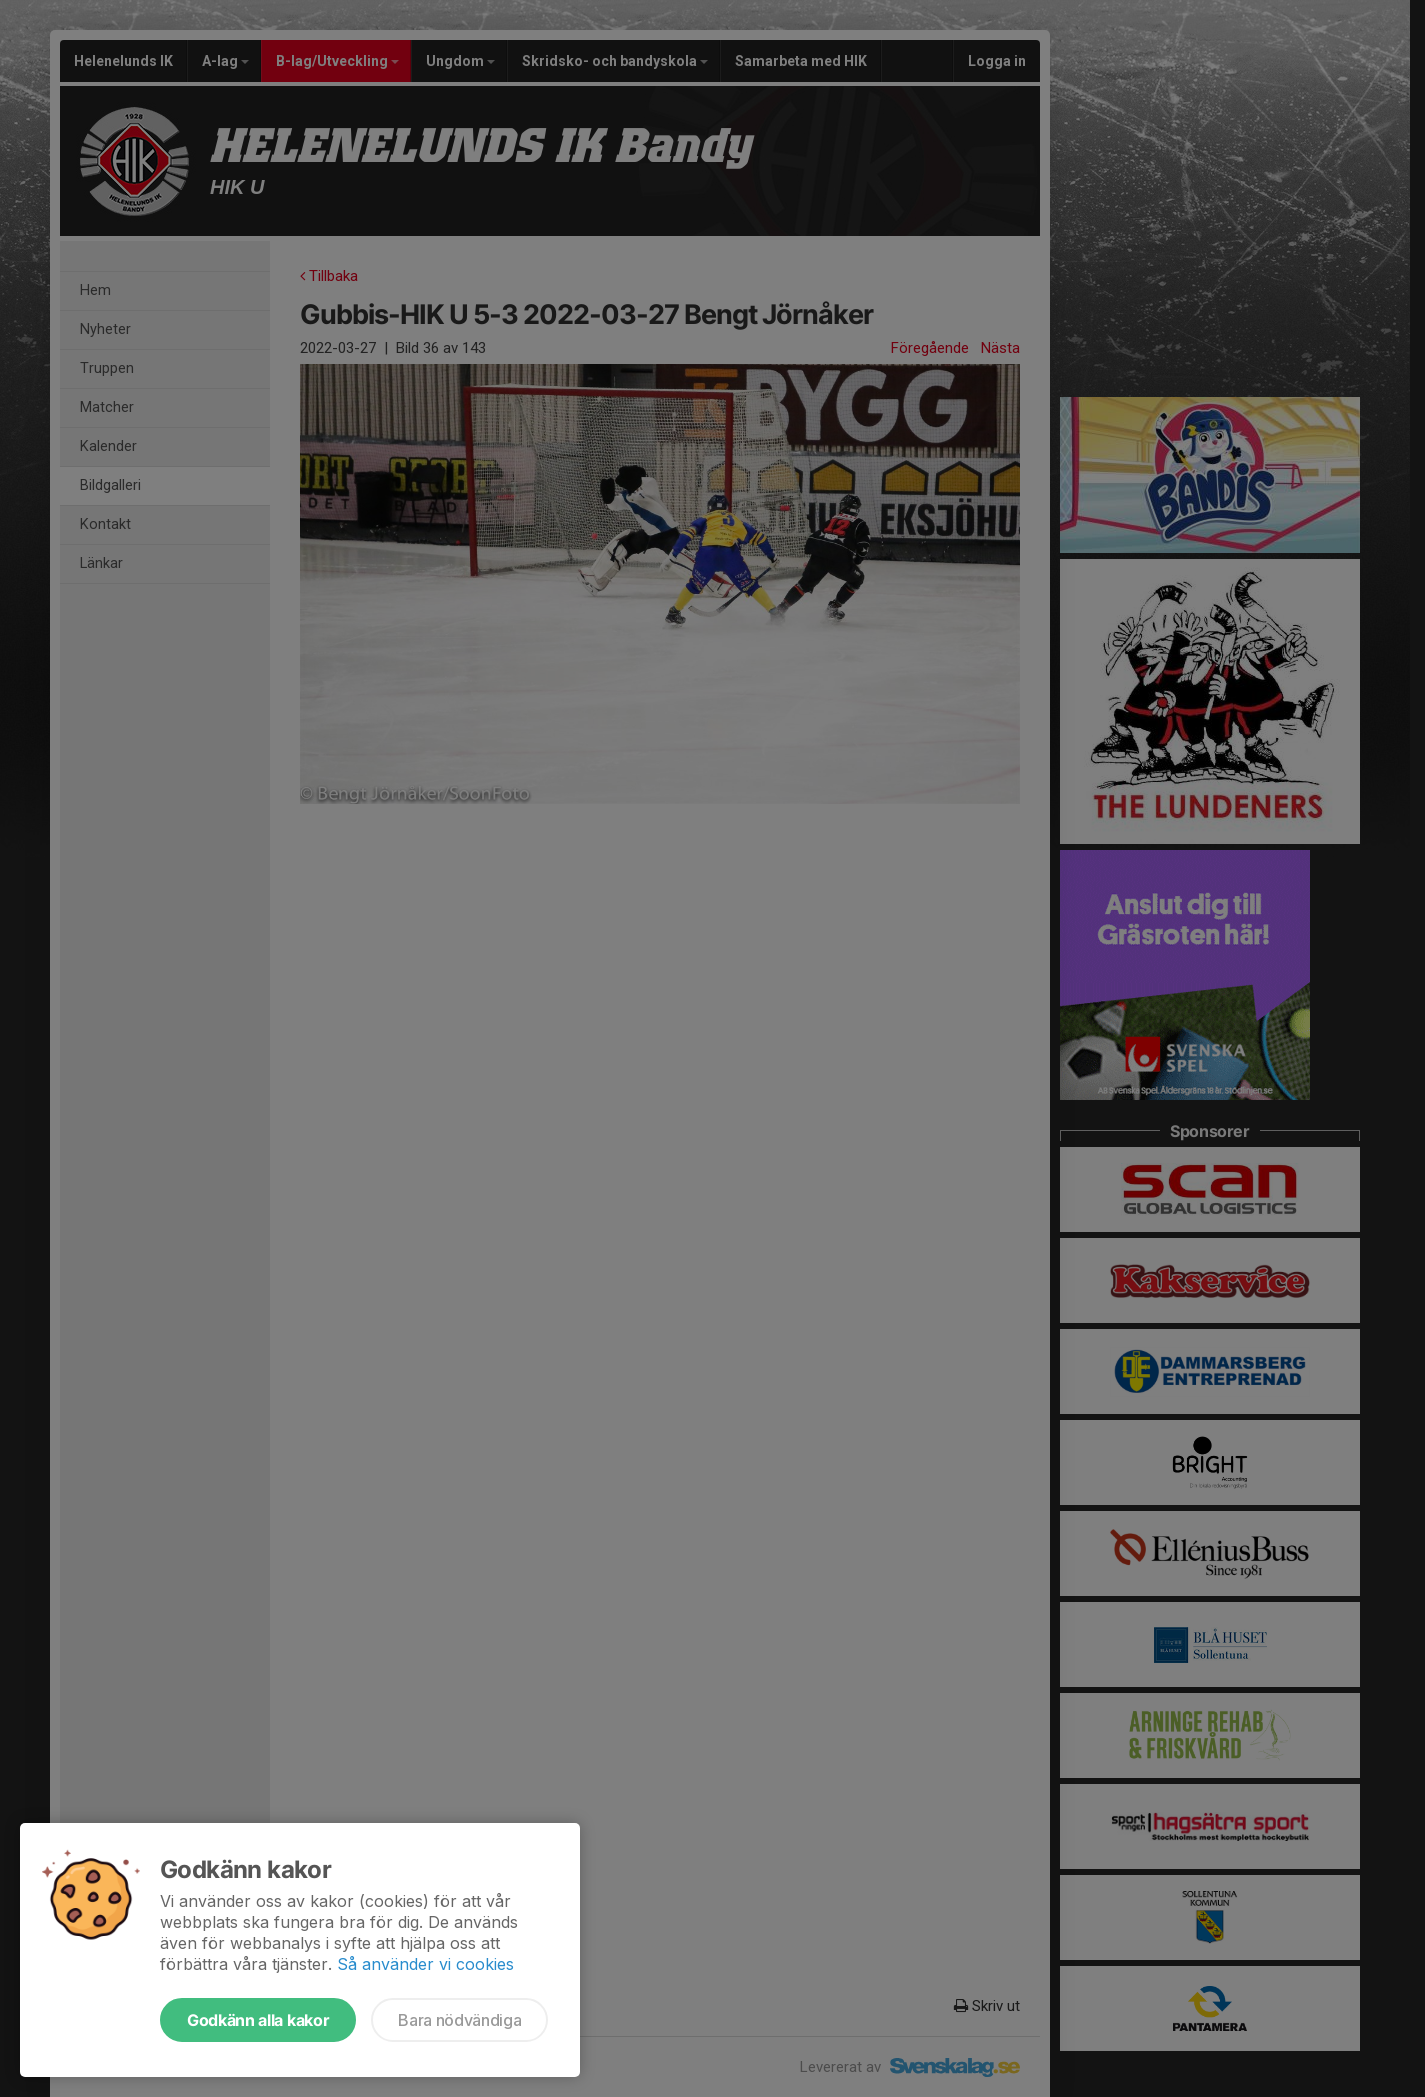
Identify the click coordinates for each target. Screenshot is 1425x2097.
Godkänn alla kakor (258, 2020)
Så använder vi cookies (425, 1964)
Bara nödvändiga (459, 2020)
